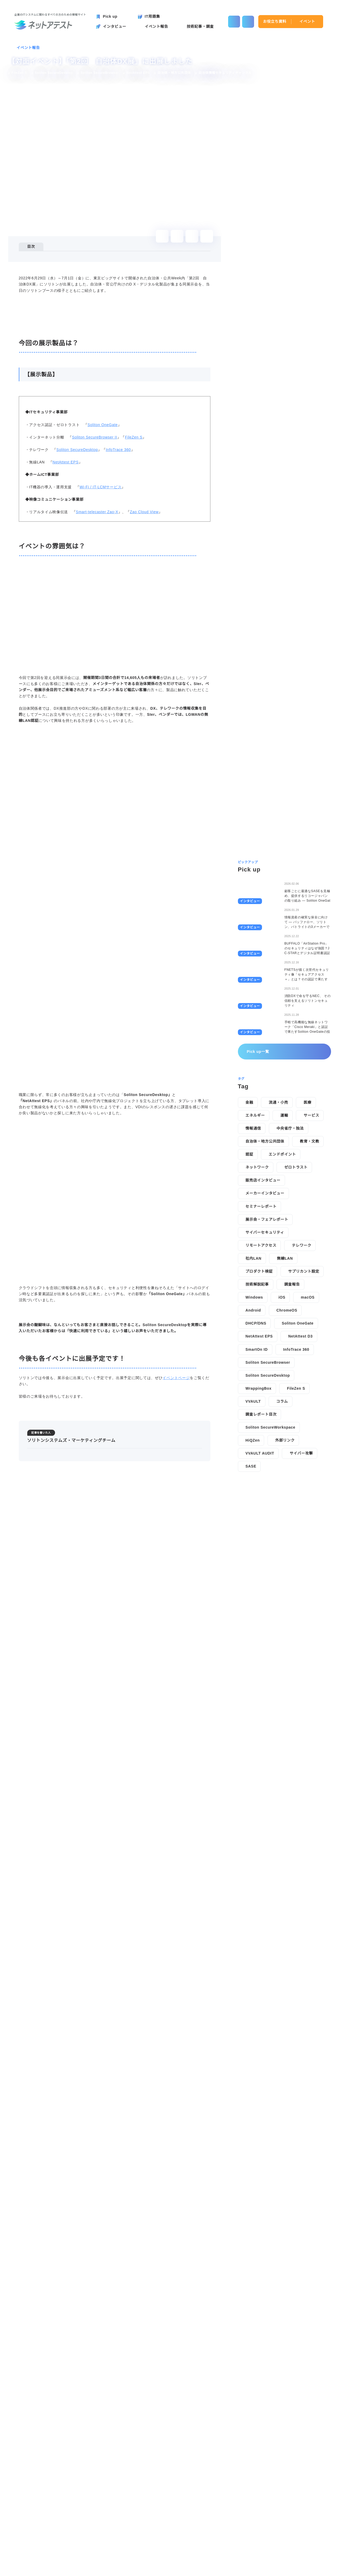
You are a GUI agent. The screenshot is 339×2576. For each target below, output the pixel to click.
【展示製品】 (46, 269)
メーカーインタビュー (265, 1460)
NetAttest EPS (64, 591)
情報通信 (253, 1395)
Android (253, 1577)
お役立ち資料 (274, 21)
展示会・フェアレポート (267, 1486)
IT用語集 (176, 2539)
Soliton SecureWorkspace (272, 1694)
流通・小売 (278, 1369)
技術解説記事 (257, 1551)
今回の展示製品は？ (48, 261)
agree (304, 2567)
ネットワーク (257, 1434)
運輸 (284, 1382)
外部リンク (285, 1707)
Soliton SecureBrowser (269, 1629)
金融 (249, 1369)
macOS (308, 1564)
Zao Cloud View (146, 641)
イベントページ (175, 2038)
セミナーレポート (261, 1473)
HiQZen (253, 1707)
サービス (311, 1382)
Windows (255, 1564)
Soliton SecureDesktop (77, 579)
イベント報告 (28, 47)
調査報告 (292, 1551)
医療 (307, 1369)
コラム (282, 1668)
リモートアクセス (261, 1512)
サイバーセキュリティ (265, 1499)
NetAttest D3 (303, 1603)
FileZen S (133, 566)
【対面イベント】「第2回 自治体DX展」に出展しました (86, 2449)
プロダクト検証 (259, 1538)
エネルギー (255, 1382)
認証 (249, 1421)
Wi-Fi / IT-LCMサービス (99, 616)
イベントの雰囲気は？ (49, 276)
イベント (307, 21)
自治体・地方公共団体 (265, 1408)
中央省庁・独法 (290, 1395)
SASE (251, 1733)
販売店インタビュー (263, 1447)
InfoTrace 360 (118, 579)
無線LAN (284, 1525)
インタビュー (62, 2539)
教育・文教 (309, 1408)
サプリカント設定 (303, 1538)
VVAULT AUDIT (260, 1720)
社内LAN (253, 1525)
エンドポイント (282, 1421)
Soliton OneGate (101, 554)
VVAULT (253, 1668)
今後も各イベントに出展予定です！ (61, 283)
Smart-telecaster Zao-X (97, 641)
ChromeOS (287, 1577)
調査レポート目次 (261, 1681)
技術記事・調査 (140, 2539)
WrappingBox (259, 1655)
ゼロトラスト (296, 1434)
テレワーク (301, 1512)
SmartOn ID (257, 1616)
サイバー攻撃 (301, 1720)
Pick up (29, 2539)
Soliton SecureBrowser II (94, 566)
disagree (272, 2567)
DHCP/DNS (256, 1590)
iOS (282, 1564)
